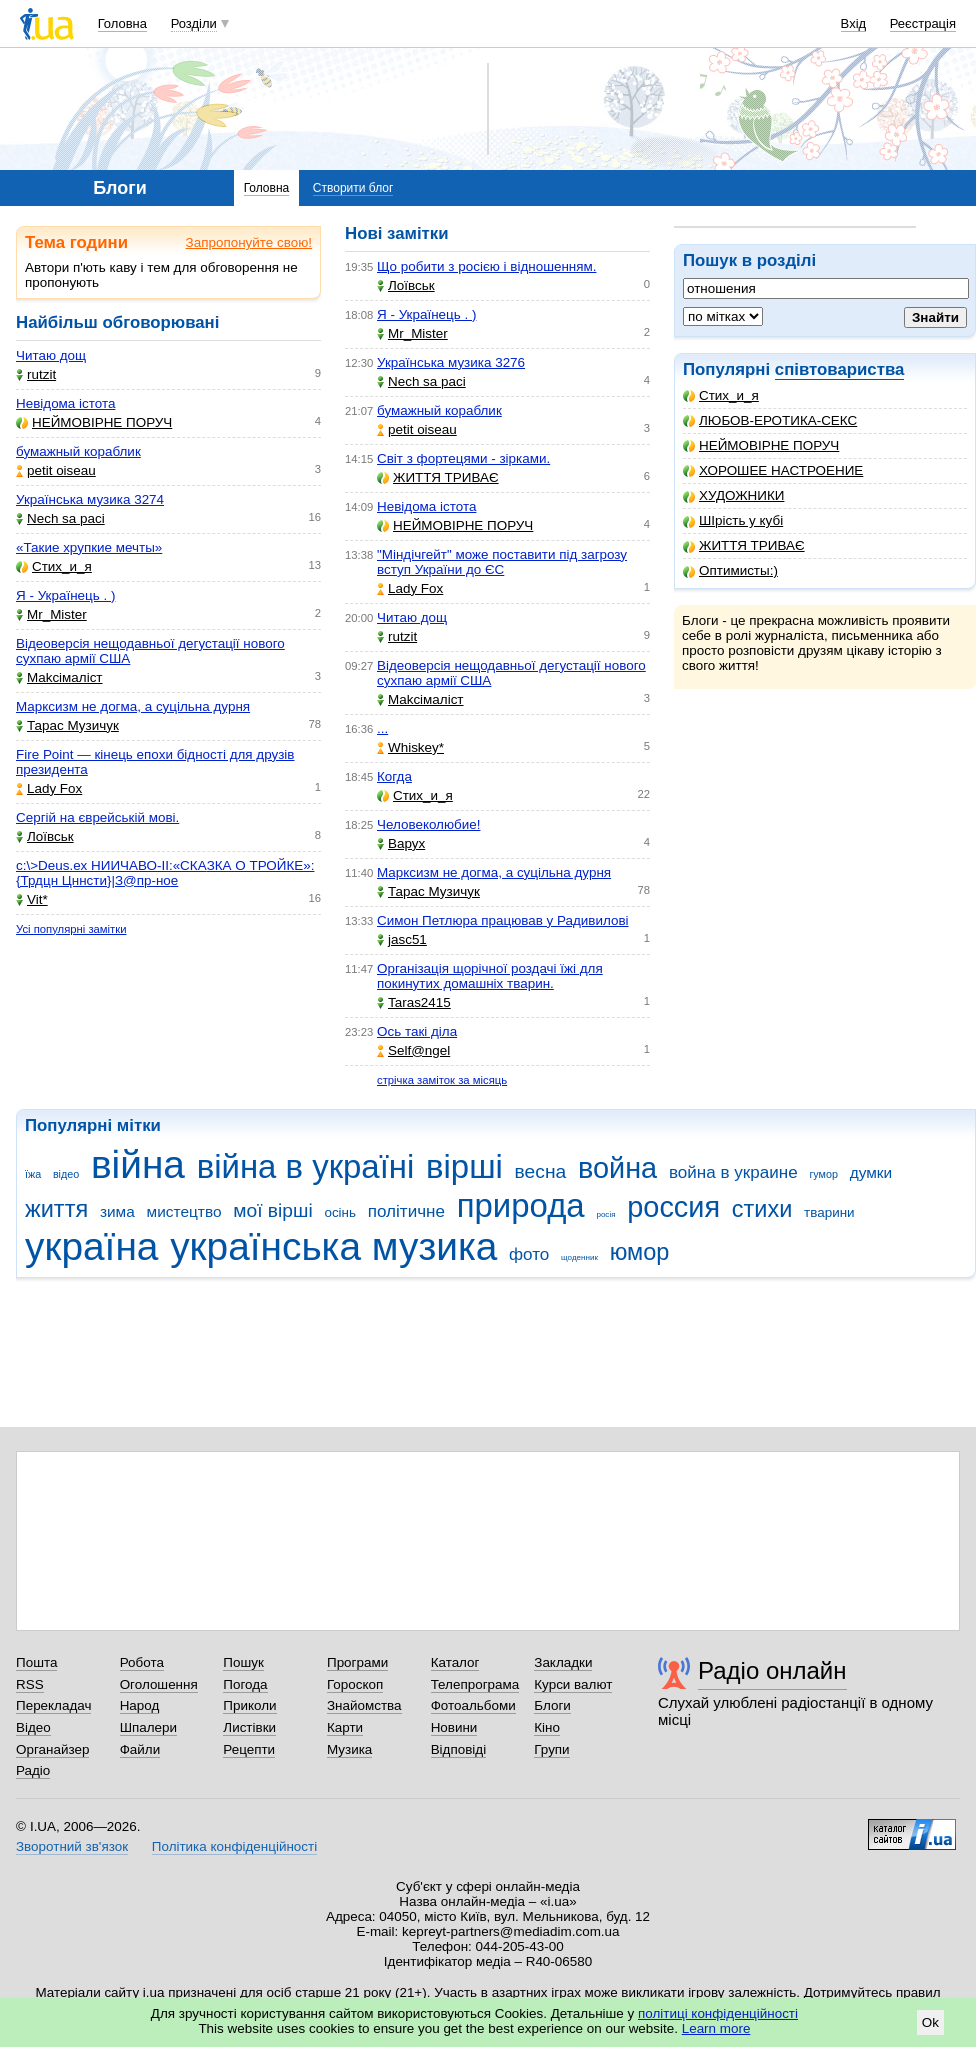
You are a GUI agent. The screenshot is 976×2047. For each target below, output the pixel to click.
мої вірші (272, 1210)
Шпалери (148, 1727)
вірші (464, 1166)
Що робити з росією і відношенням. (486, 266)
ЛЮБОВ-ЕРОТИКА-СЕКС (770, 420)
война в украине (733, 1172)
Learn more (716, 2028)
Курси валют (573, 1684)
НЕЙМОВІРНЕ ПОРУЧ (761, 445)
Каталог (455, 1662)
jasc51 (402, 939)
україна (91, 1246)
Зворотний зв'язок (72, 1846)
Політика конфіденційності (234, 1846)
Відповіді (459, 1749)
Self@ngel (413, 1050)
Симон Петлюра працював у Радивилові (503, 920)
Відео (33, 1727)
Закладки (563, 1662)
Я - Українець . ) (65, 595)
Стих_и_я (721, 395)
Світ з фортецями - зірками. (463, 458)
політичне (406, 1211)
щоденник (579, 1257)
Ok (930, 2022)
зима (117, 1211)
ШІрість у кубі (733, 520)
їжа (33, 1174)
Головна (122, 23)
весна (541, 1171)
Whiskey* (410, 747)
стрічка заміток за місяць (442, 1080)
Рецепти (249, 1749)
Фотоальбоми (473, 1705)
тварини (829, 1212)
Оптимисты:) (730, 570)
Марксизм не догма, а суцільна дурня (133, 706)
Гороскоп (355, 1684)
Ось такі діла (417, 1031)
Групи (551, 1749)
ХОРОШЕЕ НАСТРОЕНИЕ (773, 470)
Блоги (552, 1705)
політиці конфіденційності (718, 2013)
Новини (454, 1727)
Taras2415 (414, 1002)
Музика (349, 1749)
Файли (140, 1749)
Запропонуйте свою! (249, 242)
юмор (640, 1252)
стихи (762, 1209)
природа (521, 1205)
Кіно (547, 1727)
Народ (140, 1705)
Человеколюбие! (428, 824)
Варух (401, 843)
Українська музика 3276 (451, 362)
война (617, 1168)
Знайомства (364, 1705)
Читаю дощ (51, 355)
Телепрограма (475, 1684)
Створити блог (353, 188)
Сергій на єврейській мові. (97, 817)
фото (529, 1254)
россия (673, 1207)
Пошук (243, 1662)
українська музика (333, 1246)
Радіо (33, 1770)
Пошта (36, 1662)
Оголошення (159, 1684)
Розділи (194, 23)
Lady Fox (49, 788)
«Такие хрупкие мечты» (89, 547)
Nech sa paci (60, 518)
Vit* (32, 899)
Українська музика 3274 (90, 499)
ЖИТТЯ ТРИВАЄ (744, 545)
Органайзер (52, 1749)
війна (138, 1164)
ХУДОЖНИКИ (733, 495)
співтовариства (840, 369)
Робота (142, 1662)
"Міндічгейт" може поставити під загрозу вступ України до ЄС (502, 562)
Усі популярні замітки (71, 929)
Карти (345, 1727)
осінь (340, 1212)
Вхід (854, 23)
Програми (357, 1662)
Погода (245, 1684)
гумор (823, 1174)
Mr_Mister (51, 614)
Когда (394, 776)
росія (605, 1214)
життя (56, 1209)
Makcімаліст (59, 677)
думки (871, 1172)
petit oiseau (56, 470)
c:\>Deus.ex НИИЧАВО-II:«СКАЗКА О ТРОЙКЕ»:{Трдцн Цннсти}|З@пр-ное (165, 873)
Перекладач (53, 1705)
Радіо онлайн (772, 1670)
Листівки (249, 1727)
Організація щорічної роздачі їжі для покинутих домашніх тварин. (490, 976)
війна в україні (306, 1166)
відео (66, 1174)
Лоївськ (45, 836)
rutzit (36, 374)
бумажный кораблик (78, 451)
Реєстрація (923, 23)
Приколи (249, 1705)
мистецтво (184, 1211)
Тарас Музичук (67, 725)
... (382, 728)
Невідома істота (65, 403)
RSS (30, 1684)
